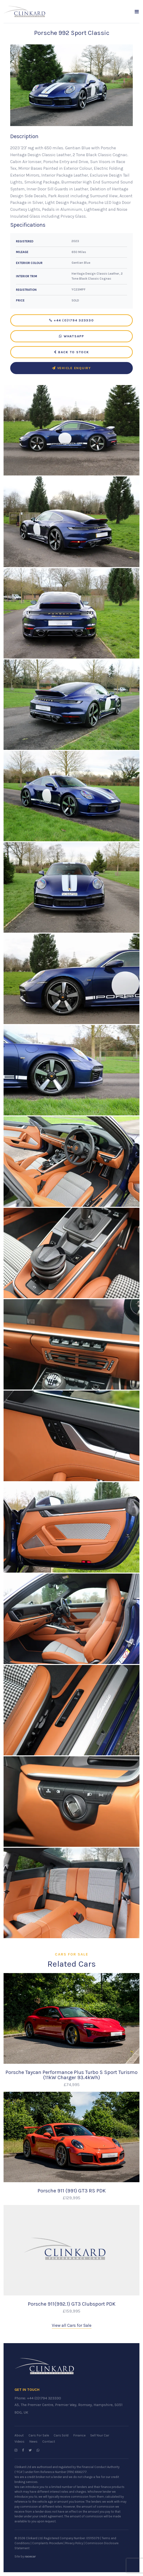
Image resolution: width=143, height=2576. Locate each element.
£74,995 (72, 2084)
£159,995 (71, 2311)
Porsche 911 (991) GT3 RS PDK (72, 2191)
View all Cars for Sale (71, 2325)
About (19, 2436)
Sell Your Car (99, 2436)
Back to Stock (71, 352)
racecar (30, 2556)
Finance (79, 2436)
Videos (19, 2442)
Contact (48, 2442)
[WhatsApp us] (38, 2450)
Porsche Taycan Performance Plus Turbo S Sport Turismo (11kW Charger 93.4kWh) (71, 2075)
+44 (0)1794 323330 (71, 320)
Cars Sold (61, 2436)
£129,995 (71, 2198)
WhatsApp (71, 336)
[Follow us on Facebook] (23, 2450)
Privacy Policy (74, 2543)
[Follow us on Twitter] (30, 2450)
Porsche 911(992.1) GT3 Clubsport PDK (71, 2304)
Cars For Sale (39, 2436)
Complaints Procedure (47, 2543)
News (33, 2442)
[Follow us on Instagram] (15, 2450)
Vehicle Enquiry (71, 368)
